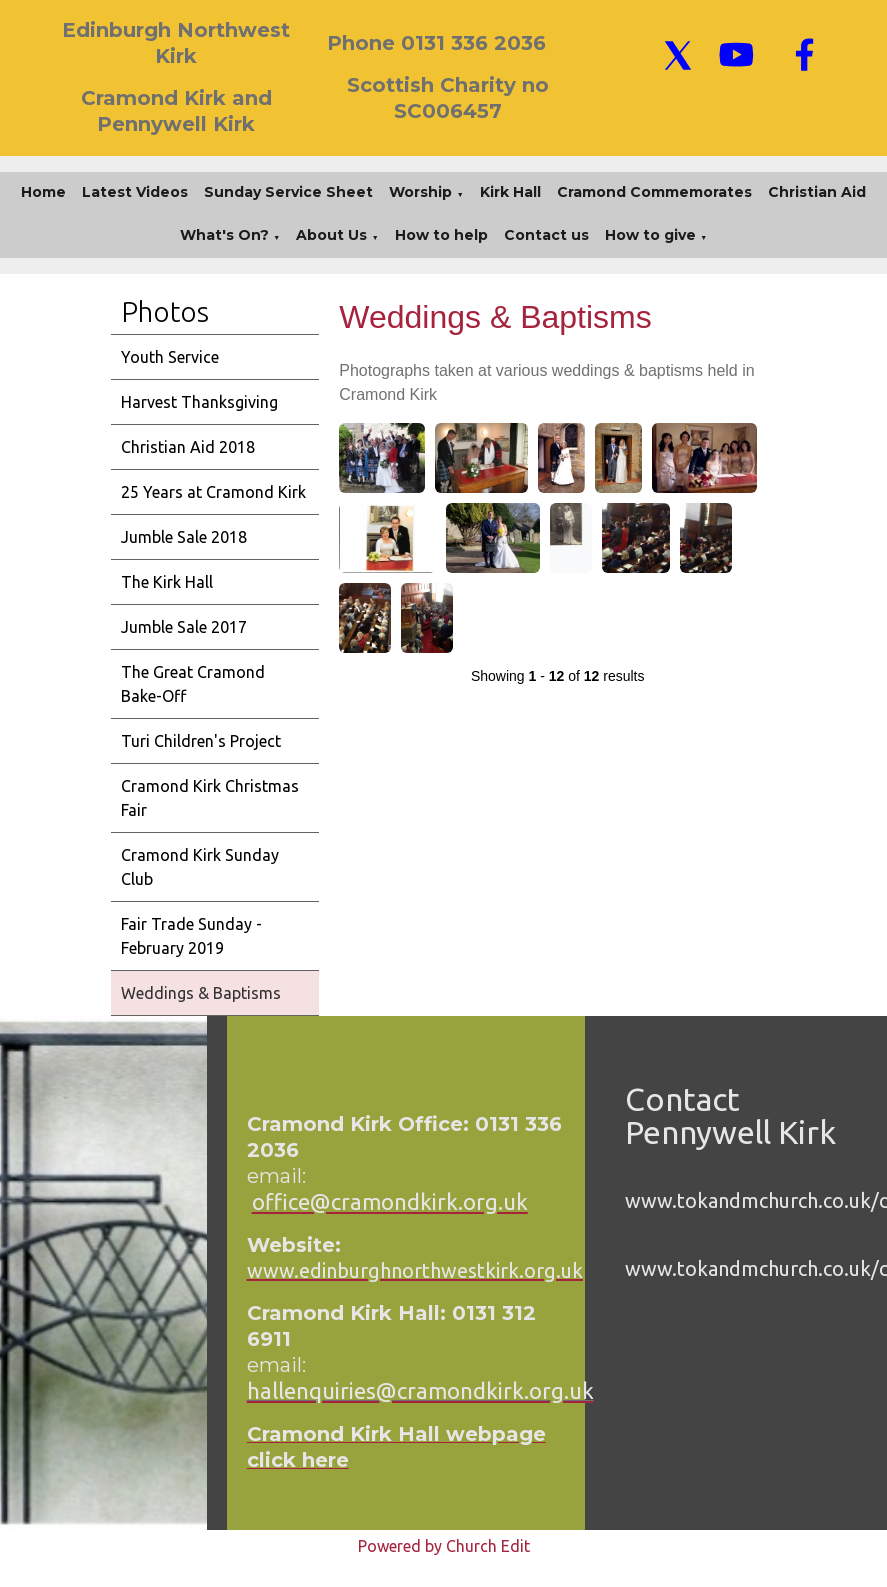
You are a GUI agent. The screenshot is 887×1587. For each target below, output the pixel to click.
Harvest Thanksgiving (199, 402)
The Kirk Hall (167, 582)
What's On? (224, 235)
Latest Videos (135, 192)
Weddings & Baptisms (201, 993)
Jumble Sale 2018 (184, 537)
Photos (165, 311)
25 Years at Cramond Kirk (213, 492)
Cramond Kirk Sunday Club (200, 867)
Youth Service (170, 357)
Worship (420, 192)
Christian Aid (817, 192)
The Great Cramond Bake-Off (193, 684)
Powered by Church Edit (444, 1546)
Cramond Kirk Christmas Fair (210, 798)
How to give (650, 235)
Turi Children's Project (201, 741)
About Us (331, 235)
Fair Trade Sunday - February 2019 (191, 936)
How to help (441, 235)
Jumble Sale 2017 (184, 627)
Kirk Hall (510, 192)
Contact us (546, 235)
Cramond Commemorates (654, 192)
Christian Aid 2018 (188, 447)
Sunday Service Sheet (288, 192)
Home (43, 192)
